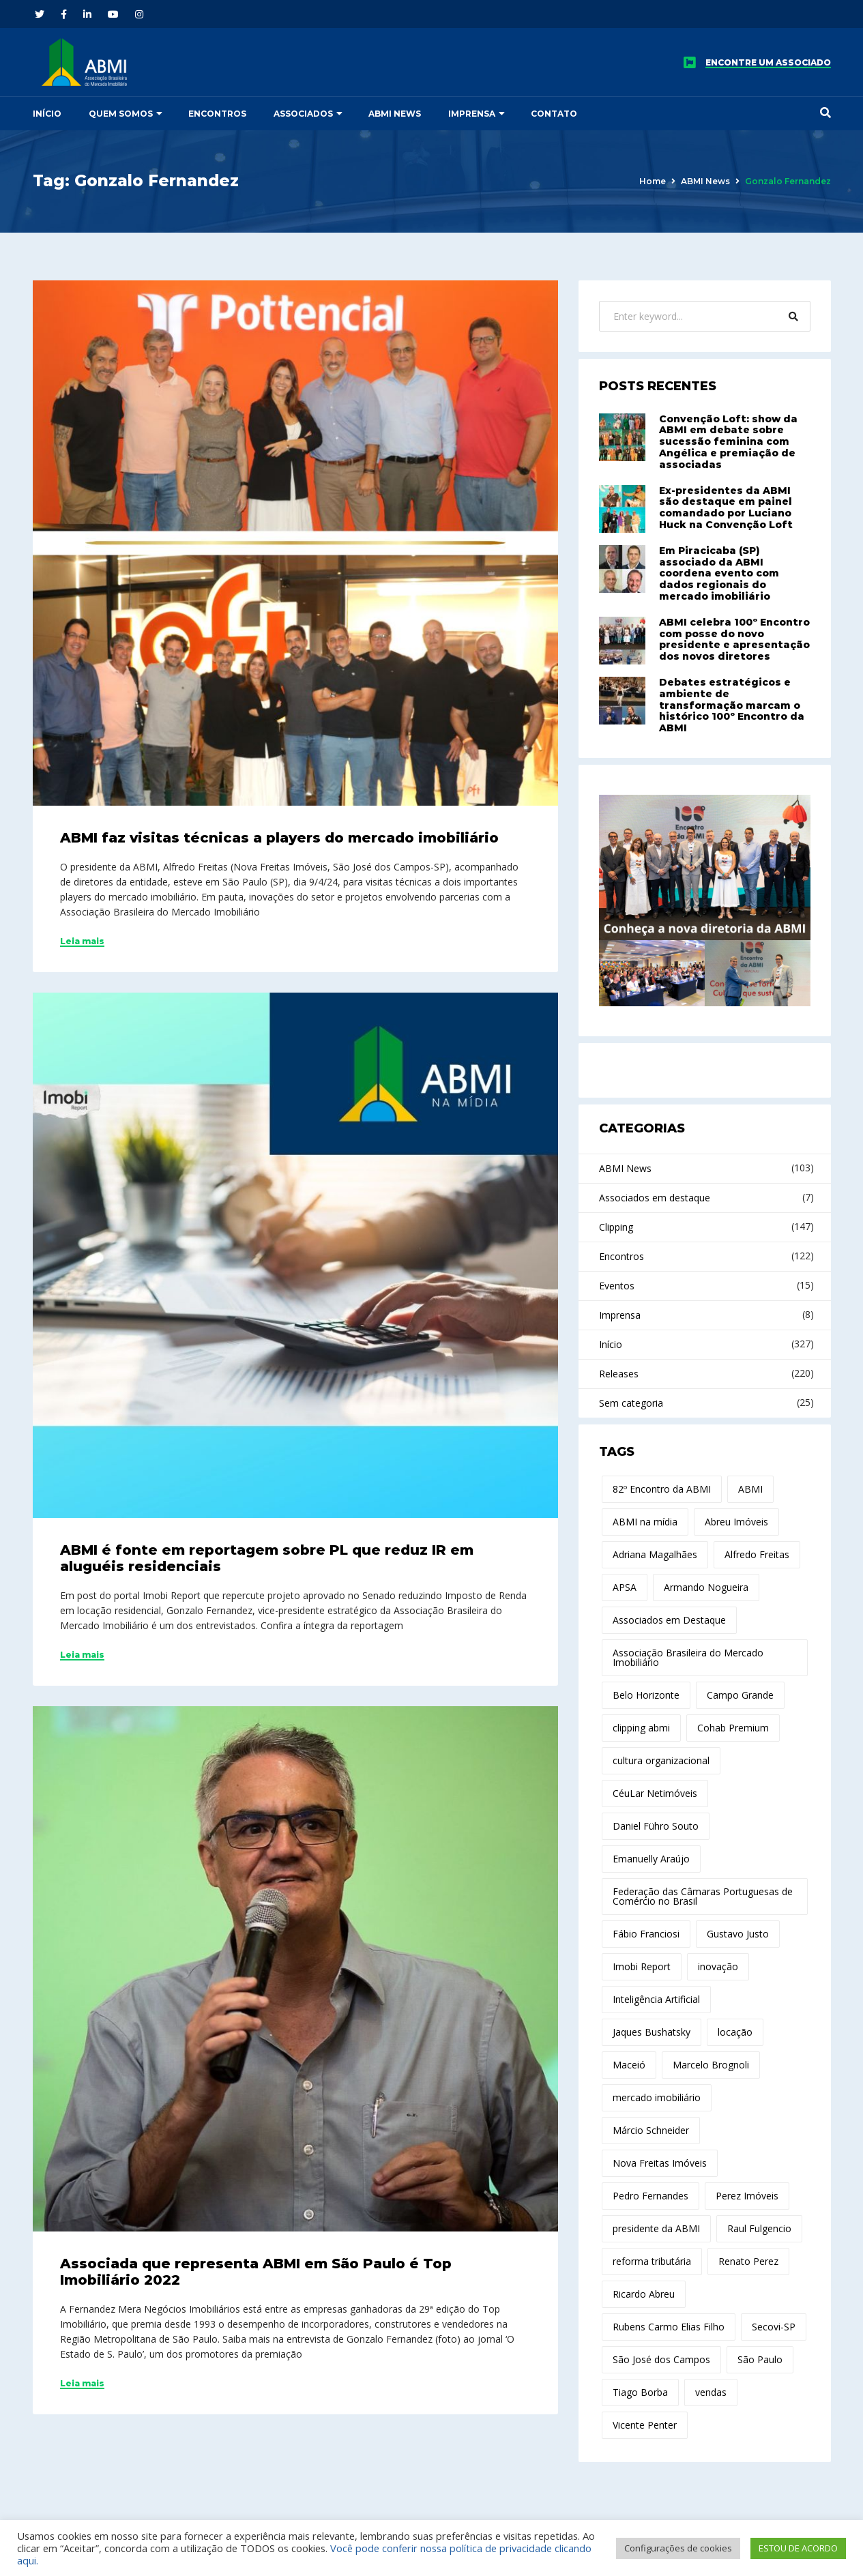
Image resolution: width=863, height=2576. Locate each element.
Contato (554, 113)
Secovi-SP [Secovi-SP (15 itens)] (773, 2326)
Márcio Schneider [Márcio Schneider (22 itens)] (651, 2130)
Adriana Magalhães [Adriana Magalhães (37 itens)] (655, 1554)
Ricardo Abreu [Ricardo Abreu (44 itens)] (644, 2293)
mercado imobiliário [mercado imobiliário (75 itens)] (657, 2097)
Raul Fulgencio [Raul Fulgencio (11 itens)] (759, 2228)
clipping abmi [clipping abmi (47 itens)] (641, 1727)
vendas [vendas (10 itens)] (711, 2392)
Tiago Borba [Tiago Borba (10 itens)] (640, 2392)
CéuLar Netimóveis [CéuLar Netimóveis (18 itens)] (655, 1793)
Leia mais (82, 941)
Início (47, 113)
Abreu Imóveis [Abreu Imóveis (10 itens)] (736, 1521)
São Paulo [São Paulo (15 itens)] (759, 2359)
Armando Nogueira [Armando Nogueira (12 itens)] (706, 1587)
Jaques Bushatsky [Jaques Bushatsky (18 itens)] (651, 2031)
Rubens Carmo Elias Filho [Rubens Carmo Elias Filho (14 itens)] (669, 2326)
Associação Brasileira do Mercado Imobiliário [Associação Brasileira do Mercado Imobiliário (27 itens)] (688, 1657)
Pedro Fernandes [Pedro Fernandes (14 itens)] (650, 2195)
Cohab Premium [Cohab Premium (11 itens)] (733, 1727)
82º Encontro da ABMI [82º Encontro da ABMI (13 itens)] (662, 1488)
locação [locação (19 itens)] (735, 2031)
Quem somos (121, 113)
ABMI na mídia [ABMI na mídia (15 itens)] (645, 1521)
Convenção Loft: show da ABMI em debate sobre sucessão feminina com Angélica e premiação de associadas (728, 442)
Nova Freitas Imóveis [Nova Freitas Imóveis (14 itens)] (660, 2162)
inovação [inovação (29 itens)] (718, 1966)
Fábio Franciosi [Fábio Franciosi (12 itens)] (646, 1933)
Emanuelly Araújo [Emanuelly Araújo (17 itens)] (651, 1858)
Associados (303, 113)
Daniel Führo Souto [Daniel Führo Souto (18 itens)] (656, 1825)
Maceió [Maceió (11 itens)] (629, 2064)
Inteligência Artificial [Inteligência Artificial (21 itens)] (656, 1999)
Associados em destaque (654, 1197)
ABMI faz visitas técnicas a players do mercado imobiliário (279, 838)
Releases (619, 1373)
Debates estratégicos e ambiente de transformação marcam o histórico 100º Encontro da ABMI (731, 705)
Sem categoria (631, 1402)
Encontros (217, 113)
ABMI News (394, 113)
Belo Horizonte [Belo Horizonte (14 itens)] (646, 1694)
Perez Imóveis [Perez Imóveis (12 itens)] (747, 2195)
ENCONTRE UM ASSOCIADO (768, 63)
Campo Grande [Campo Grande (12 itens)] (740, 1694)
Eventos (616, 1285)
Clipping (616, 1226)
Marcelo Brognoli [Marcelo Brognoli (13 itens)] (711, 2064)
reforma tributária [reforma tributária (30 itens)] (652, 2261)
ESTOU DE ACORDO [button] (798, 2548)
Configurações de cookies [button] (678, 2548)
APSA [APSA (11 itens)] (625, 1587)
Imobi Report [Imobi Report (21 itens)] (642, 1966)
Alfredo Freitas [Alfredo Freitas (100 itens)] (757, 1554)
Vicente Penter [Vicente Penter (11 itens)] (645, 2424)
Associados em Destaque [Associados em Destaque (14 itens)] (669, 1619)
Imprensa (471, 113)
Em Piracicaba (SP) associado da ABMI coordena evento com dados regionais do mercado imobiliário (719, 573)
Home (652, 181)
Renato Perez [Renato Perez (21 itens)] (748, 2261)
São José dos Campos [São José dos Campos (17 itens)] (661, 2359)
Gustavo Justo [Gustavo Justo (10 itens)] (738, 1933)
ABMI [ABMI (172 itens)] (750, 1488)
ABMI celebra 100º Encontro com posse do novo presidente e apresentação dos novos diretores (734, 639)
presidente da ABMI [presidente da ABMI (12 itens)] (656, 2228)
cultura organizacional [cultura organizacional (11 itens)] (661, 1760)
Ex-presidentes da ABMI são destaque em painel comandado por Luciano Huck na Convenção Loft (726, 507)
